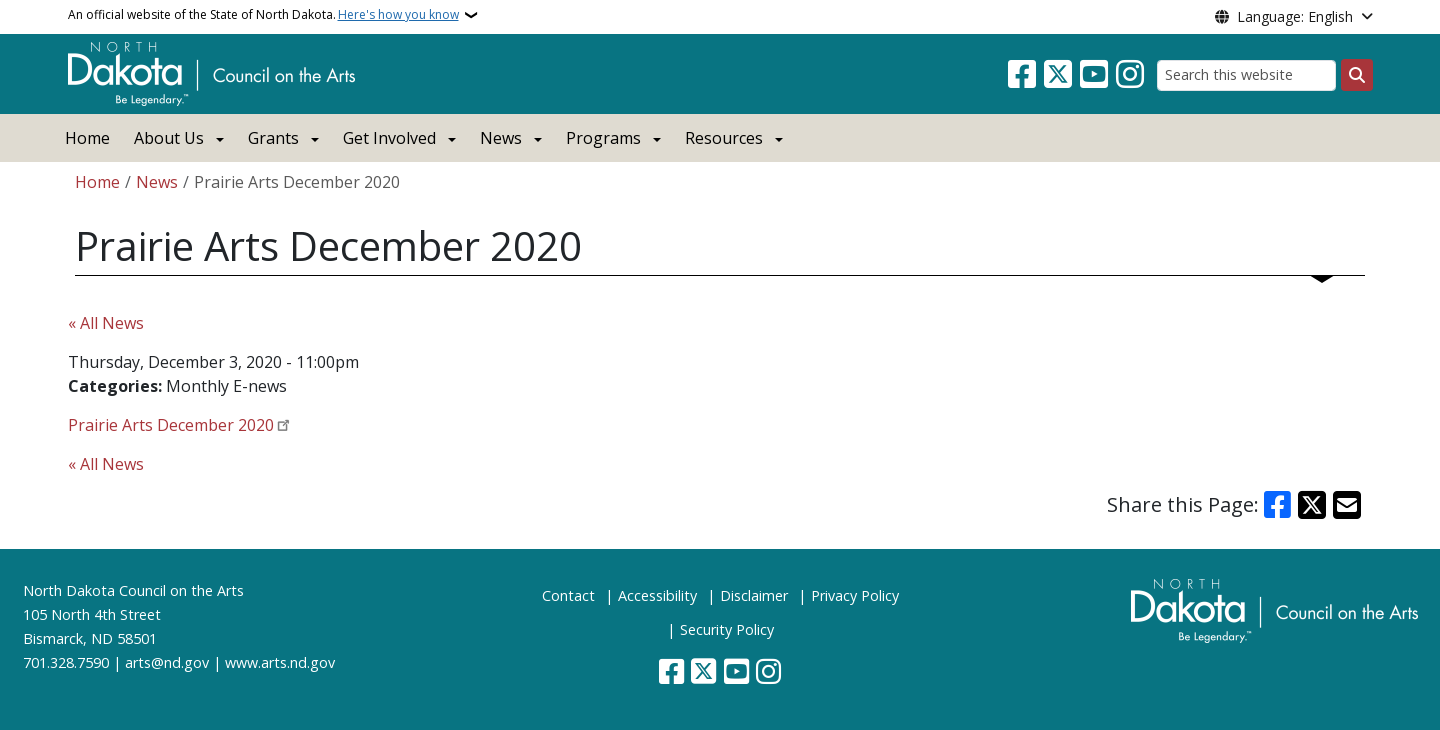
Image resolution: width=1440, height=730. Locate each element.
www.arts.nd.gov (280, 662)
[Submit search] (1357, 75)
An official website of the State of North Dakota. (263, 15)
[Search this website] (1246, 75)
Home (87, 138)
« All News (106, 323)
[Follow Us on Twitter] (1058, 75)
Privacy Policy (855, 595)
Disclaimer (754, 595)
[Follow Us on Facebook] (1022, 75)
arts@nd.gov (167, 662)
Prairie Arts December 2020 (171, 425)
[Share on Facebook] (1278, 505)
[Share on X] (1312, 505)
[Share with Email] (1347, 505)
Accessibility (657, 595)
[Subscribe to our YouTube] (1094, 75)
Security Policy (727, 629)
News (157, 182)
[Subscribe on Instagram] (1130, 75)
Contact (568, 595)
